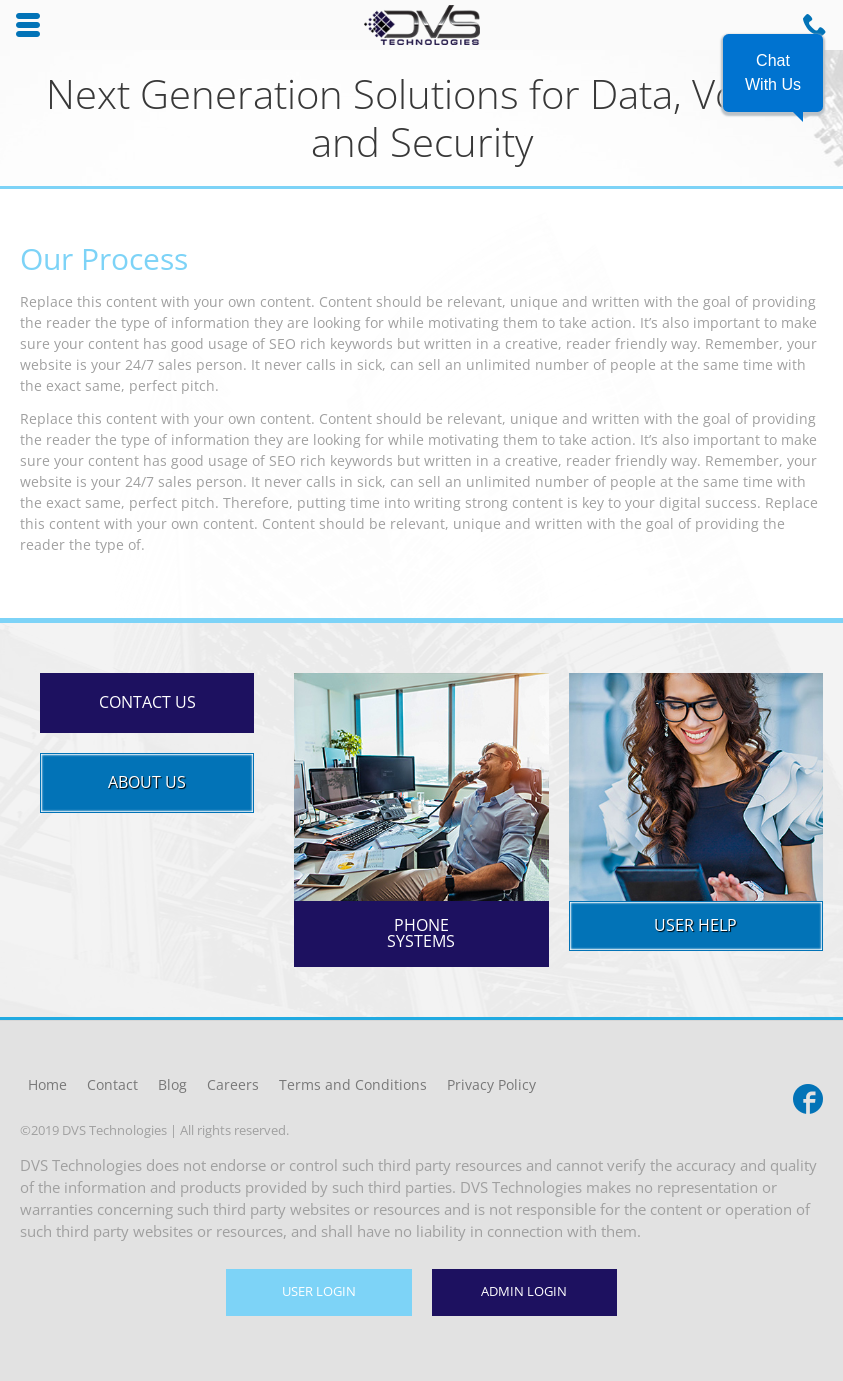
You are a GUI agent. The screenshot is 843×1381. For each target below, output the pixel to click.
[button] (773, 73)
